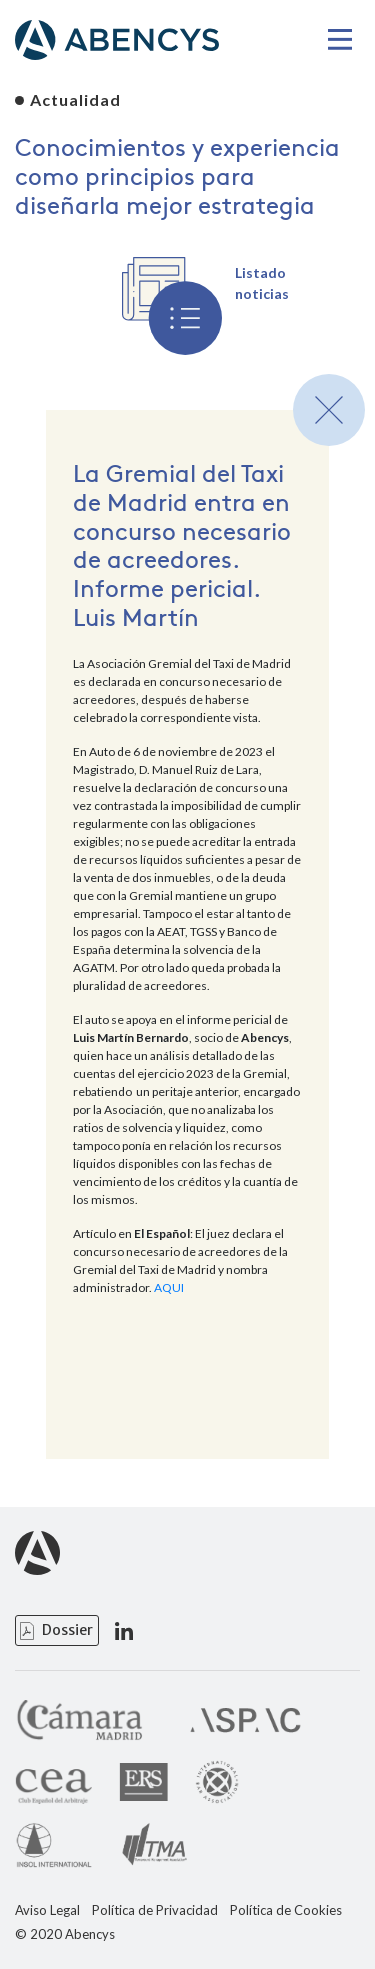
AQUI (169, 1287)
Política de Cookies (286, 1910)
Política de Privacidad (155, 1910)
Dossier (67, 1630)
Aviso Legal (47, 1910)
